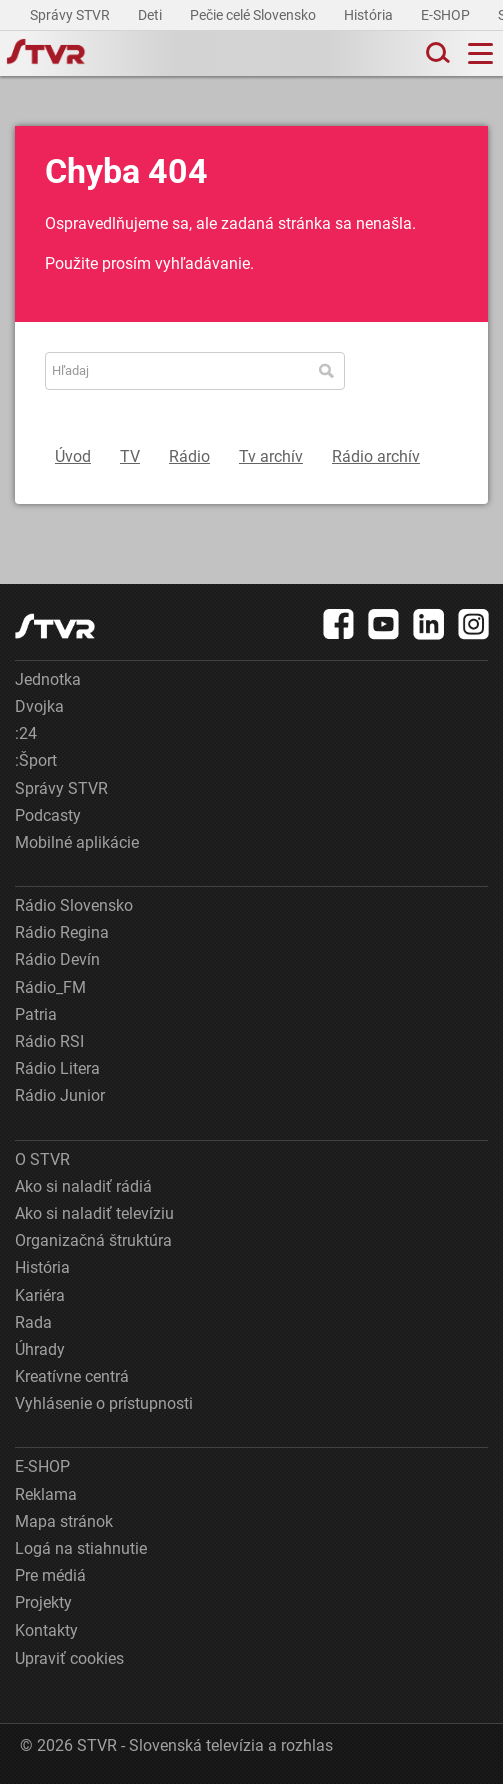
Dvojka (39, 706)
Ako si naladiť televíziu (94, 1213)
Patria (36, 1014)
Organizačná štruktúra (93, 1240)
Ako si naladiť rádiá (83, 1186)
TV (130, 456)
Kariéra (40, 1295)
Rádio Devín (57, 959)
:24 (26, 733)
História (370, 15)
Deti (151, 15)
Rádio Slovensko (74, 905)
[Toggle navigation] (480, 53)
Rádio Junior (60, 1095)
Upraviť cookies (69, 1658)
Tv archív (271, 456)
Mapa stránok (64, 1521)
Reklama (46, 1494)
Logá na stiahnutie (81, 1548)
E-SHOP (447, 15)
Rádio (189, 456)
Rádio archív (376, 456)
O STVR (42, 1159)
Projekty (43, 1602)
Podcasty (48, 815)
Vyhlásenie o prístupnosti (104, 1403)
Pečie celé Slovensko (254, 15)
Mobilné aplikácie (77, 842)
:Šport (36, 760)
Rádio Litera (57, 1068)
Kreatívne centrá (72, 1376)
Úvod (73, 456)
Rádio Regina (62, 932)
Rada (33, 1322)
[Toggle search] (436, 53)
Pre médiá (50, 1575)
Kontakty (46, 1630)
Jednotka (48, 679)
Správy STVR (71, 15)
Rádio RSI (49, 1041)
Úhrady (40, 1349)
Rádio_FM (50, 987)
